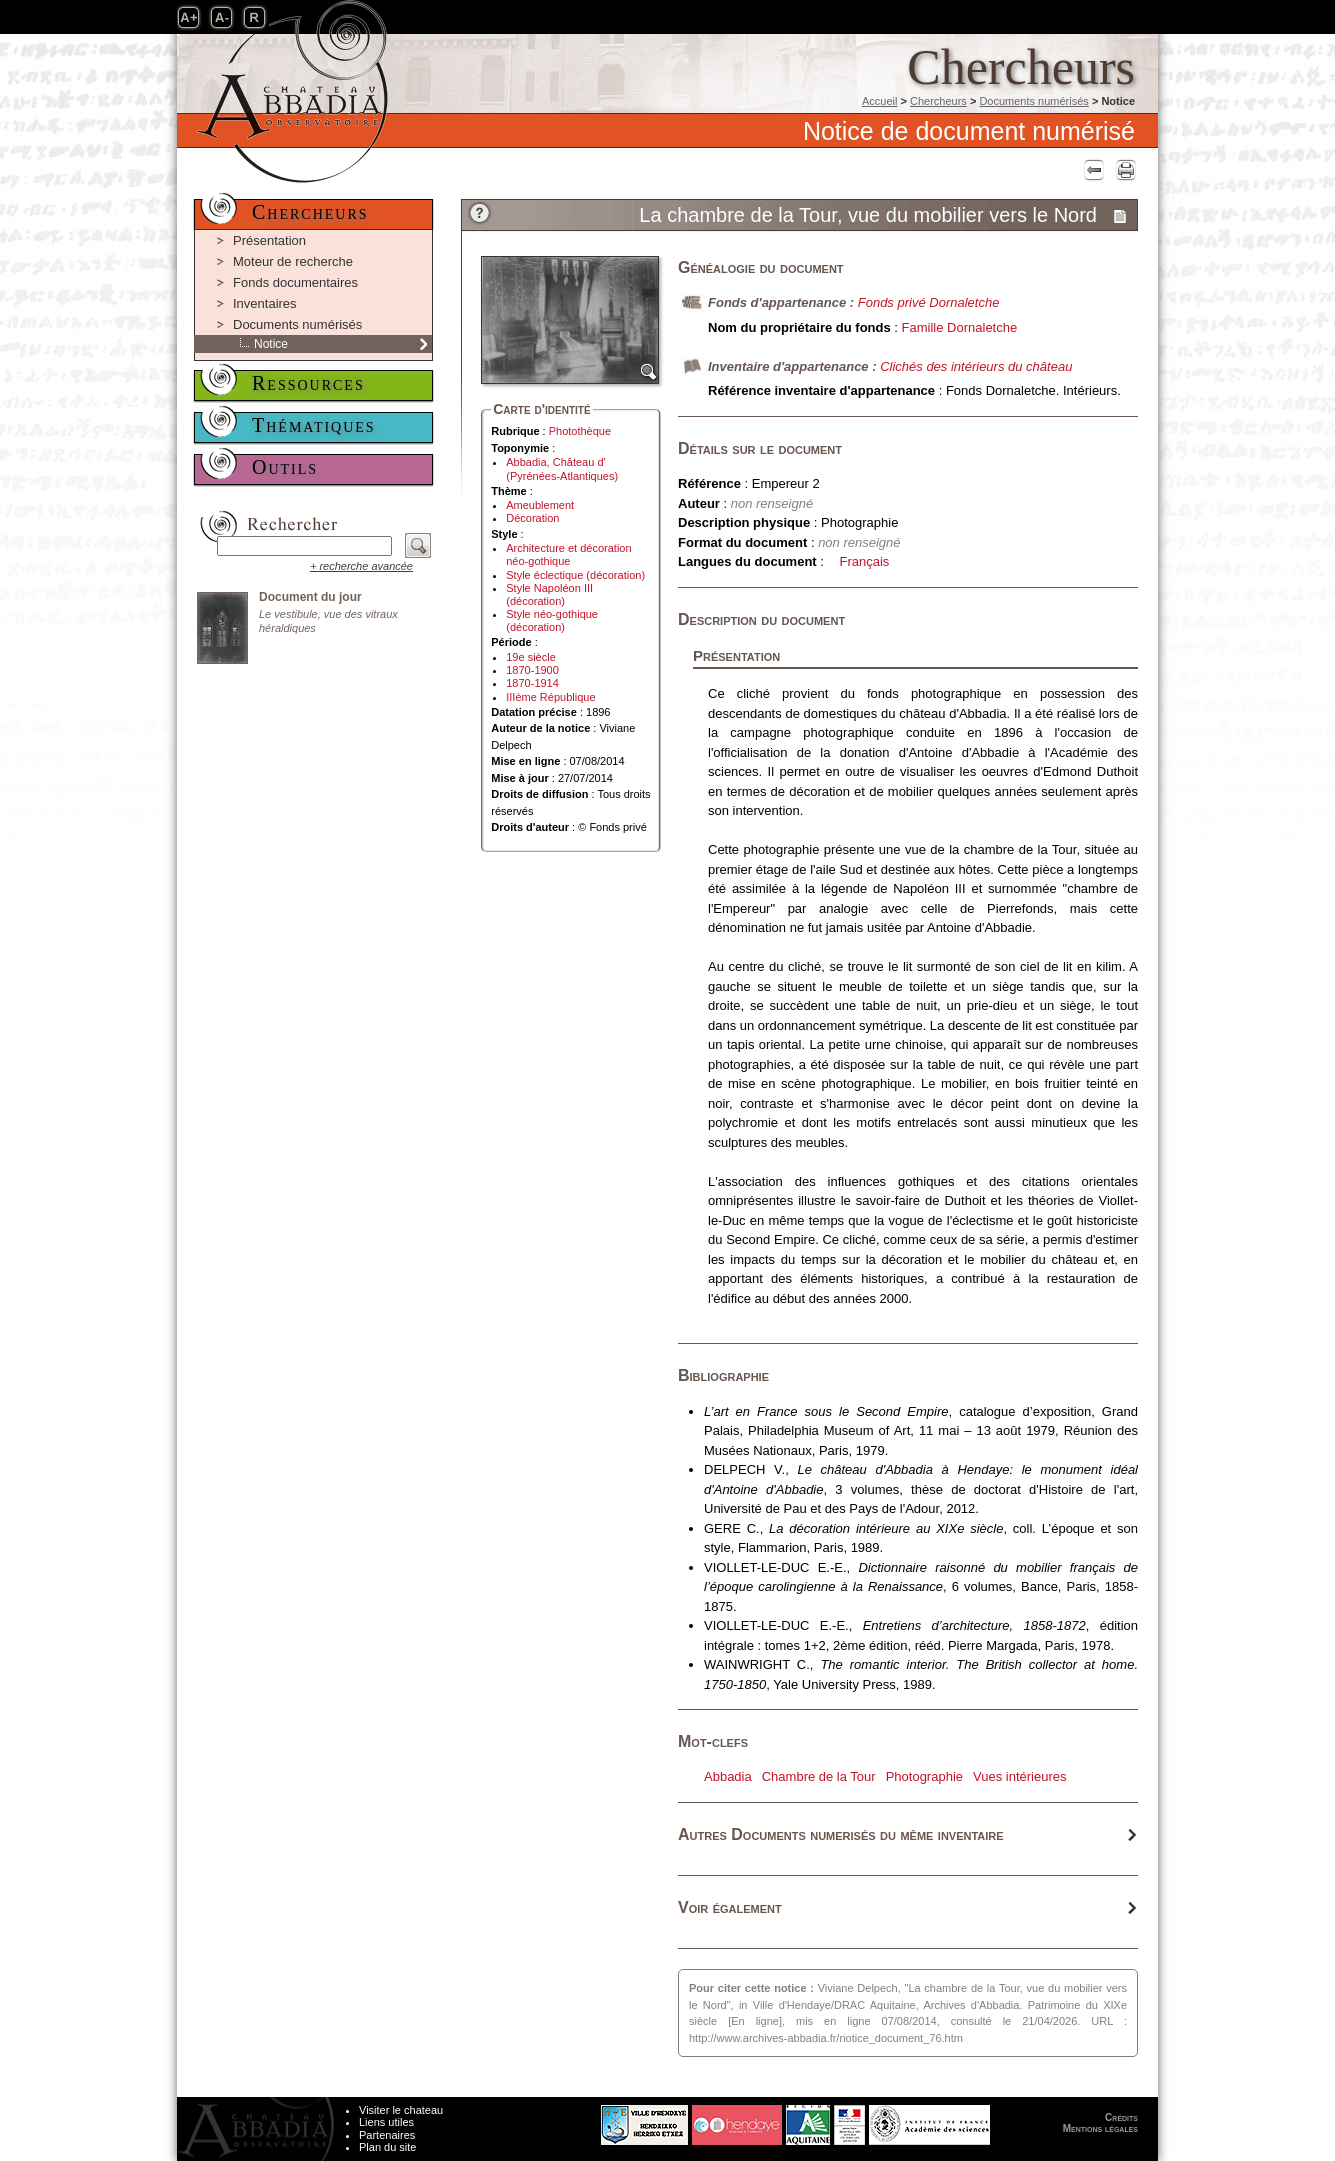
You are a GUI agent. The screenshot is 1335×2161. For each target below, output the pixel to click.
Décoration (532, 518)
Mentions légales (1100, 2128)
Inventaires (265, 303)
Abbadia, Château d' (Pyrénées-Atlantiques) (562, 468)
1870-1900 (532, 670)
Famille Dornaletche (960, 327)
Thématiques (314, 425)
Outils (285, 467)
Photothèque (580, 431)
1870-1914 (532, 683)
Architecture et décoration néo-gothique (568, 554)
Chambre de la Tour (819, 1776)
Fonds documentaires (295, 282)
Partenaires (387, 2135)
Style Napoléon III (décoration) (549, 594)
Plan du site (387, 2147)
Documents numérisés (1033, 101)
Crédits (1121, 2117)
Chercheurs (938, 101)
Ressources (308, 383)
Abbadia (728, 1776)
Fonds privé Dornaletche (929, 302)
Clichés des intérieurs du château (976, 366)
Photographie (924, 1776)
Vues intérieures (1019, 1776)
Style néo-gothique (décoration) (552, 620)
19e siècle (531, 657)
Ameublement (540, 505)
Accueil (879, 101)
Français (865, 561)
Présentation (269, 240)
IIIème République (550, 697)
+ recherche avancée (361, 566)
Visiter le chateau (401, 2110)
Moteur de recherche (293, 261)
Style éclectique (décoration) (575, 575)
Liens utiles (386, 2122)
